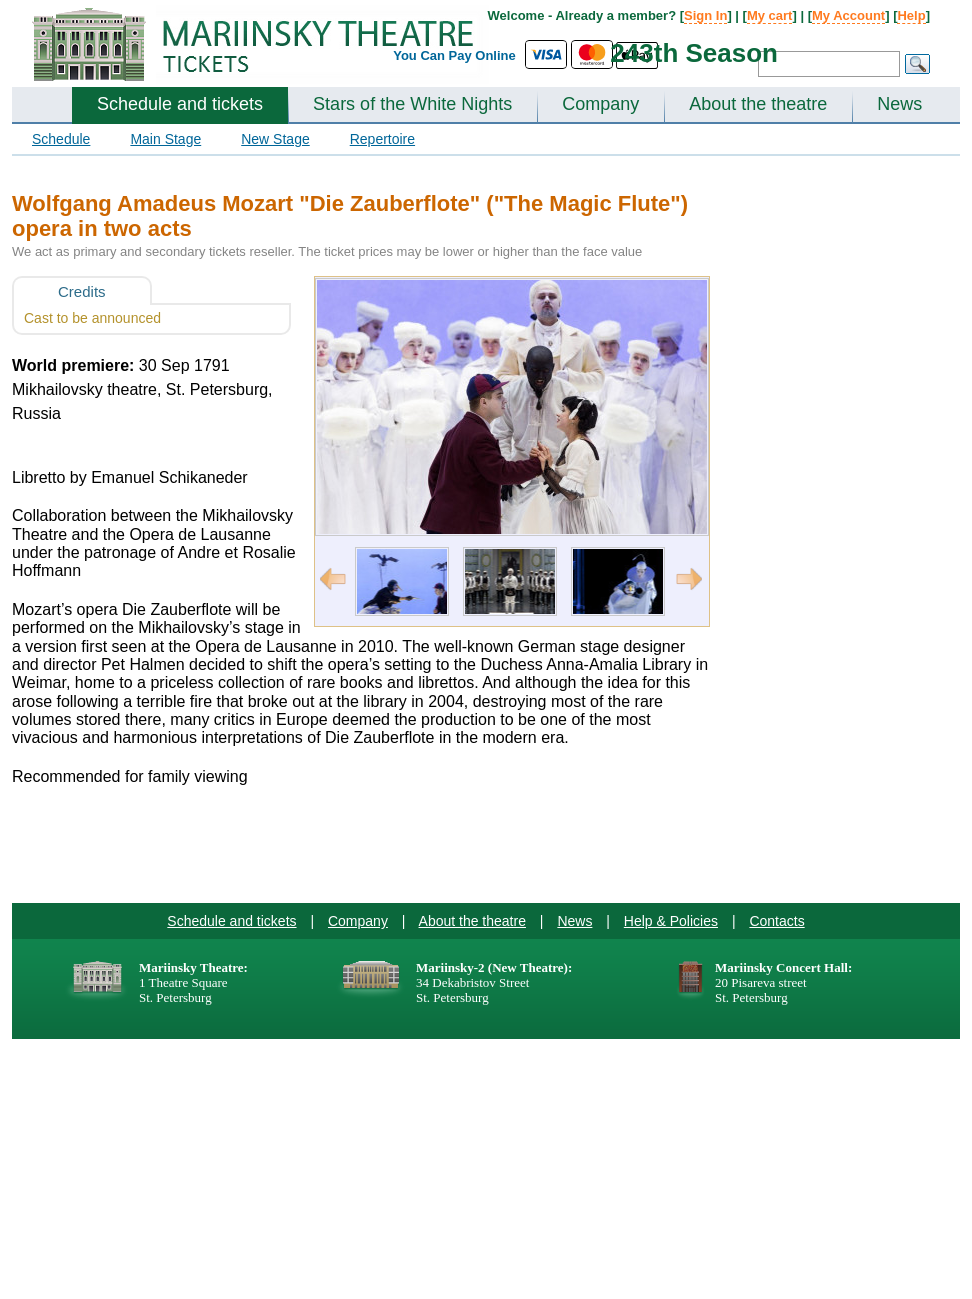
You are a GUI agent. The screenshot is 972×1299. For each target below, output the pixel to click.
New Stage (275, 139)
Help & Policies (671, 921)
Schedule (61, 139)
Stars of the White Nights (412, 104)
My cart (770, 15)
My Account (848, 15)
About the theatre (758, 104)
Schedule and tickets (180, 104)
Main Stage (165, 139)
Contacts (776, 921)
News (899, 104)
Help (911, 15)
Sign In (705, 15)
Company (600, 104)
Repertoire (382, 139)
